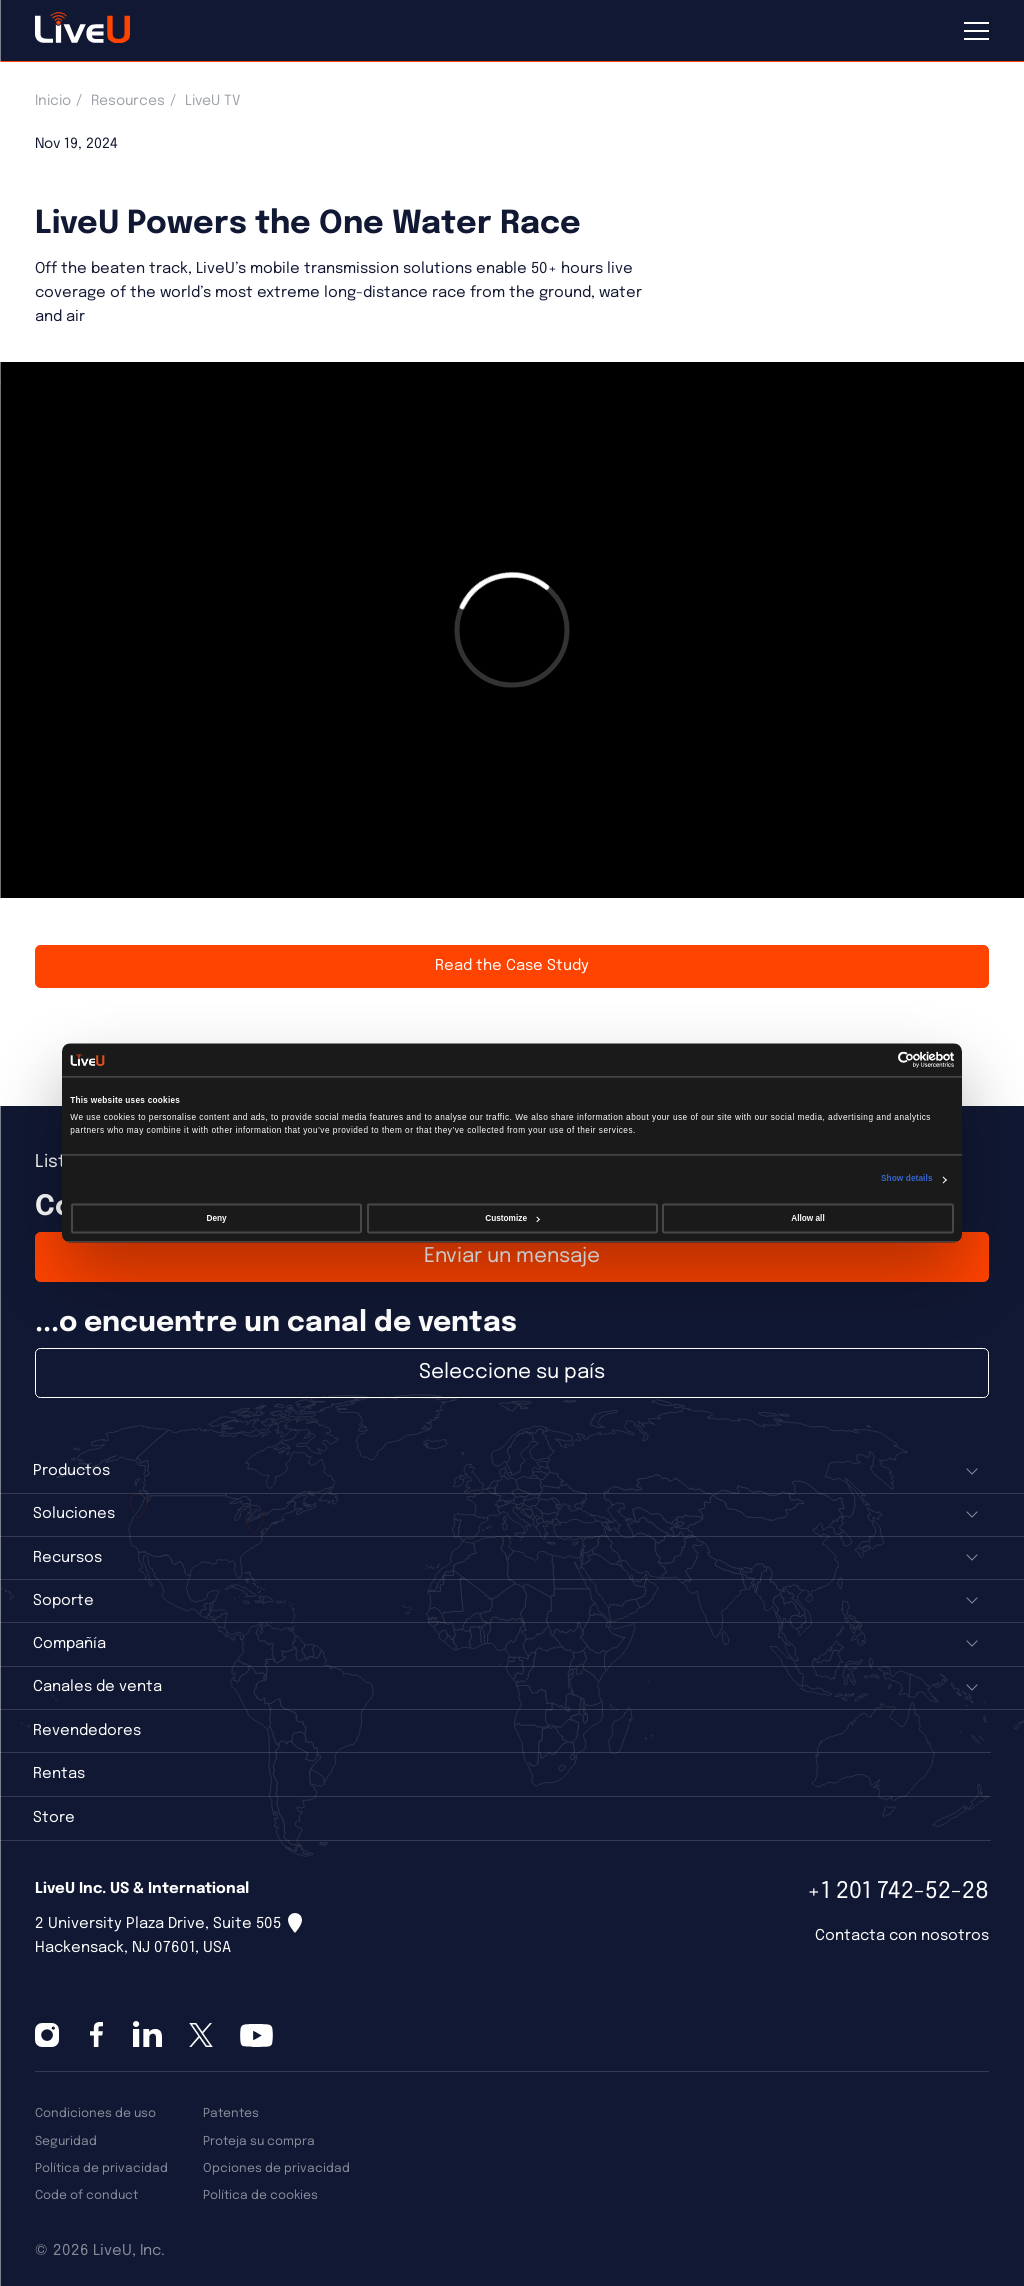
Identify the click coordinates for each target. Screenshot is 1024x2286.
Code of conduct (86, 2195)
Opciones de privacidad (276, 2168)
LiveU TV (212, 101)
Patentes (231, 2113)
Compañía (69, 1644)
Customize (512, 1218)
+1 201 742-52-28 (898, 1891)
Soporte (63, 1601)
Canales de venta (97, 1687)
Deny (217, 1218)
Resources (128, 101)
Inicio (53, 101)
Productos (71, 1471)
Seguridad (66, 2141)
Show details (907, 1178)
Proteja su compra (259, 2141)
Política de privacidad (101, 2168)
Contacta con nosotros (902, 1936)
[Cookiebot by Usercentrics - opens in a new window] (866, 1060)
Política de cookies (260, 2195)
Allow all (807, 1218)
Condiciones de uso (95, 2113)
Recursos (67, 1558)
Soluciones (74, 1514)
